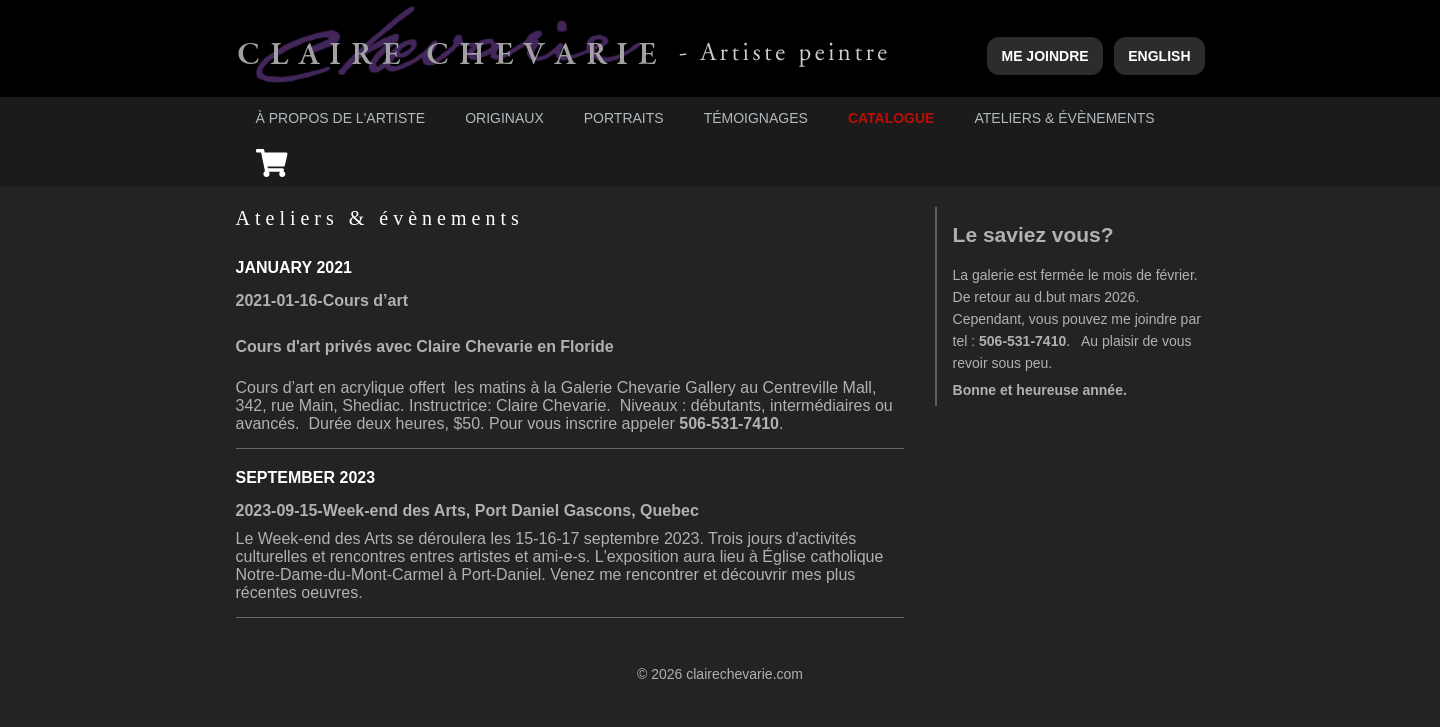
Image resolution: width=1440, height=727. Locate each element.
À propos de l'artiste (341, 118)
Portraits (624, 118)
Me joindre (1044, 56)
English (1159, 56)
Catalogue (891, 118)
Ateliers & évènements (1064, 118)
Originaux (504, 118)
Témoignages (756, 118)
